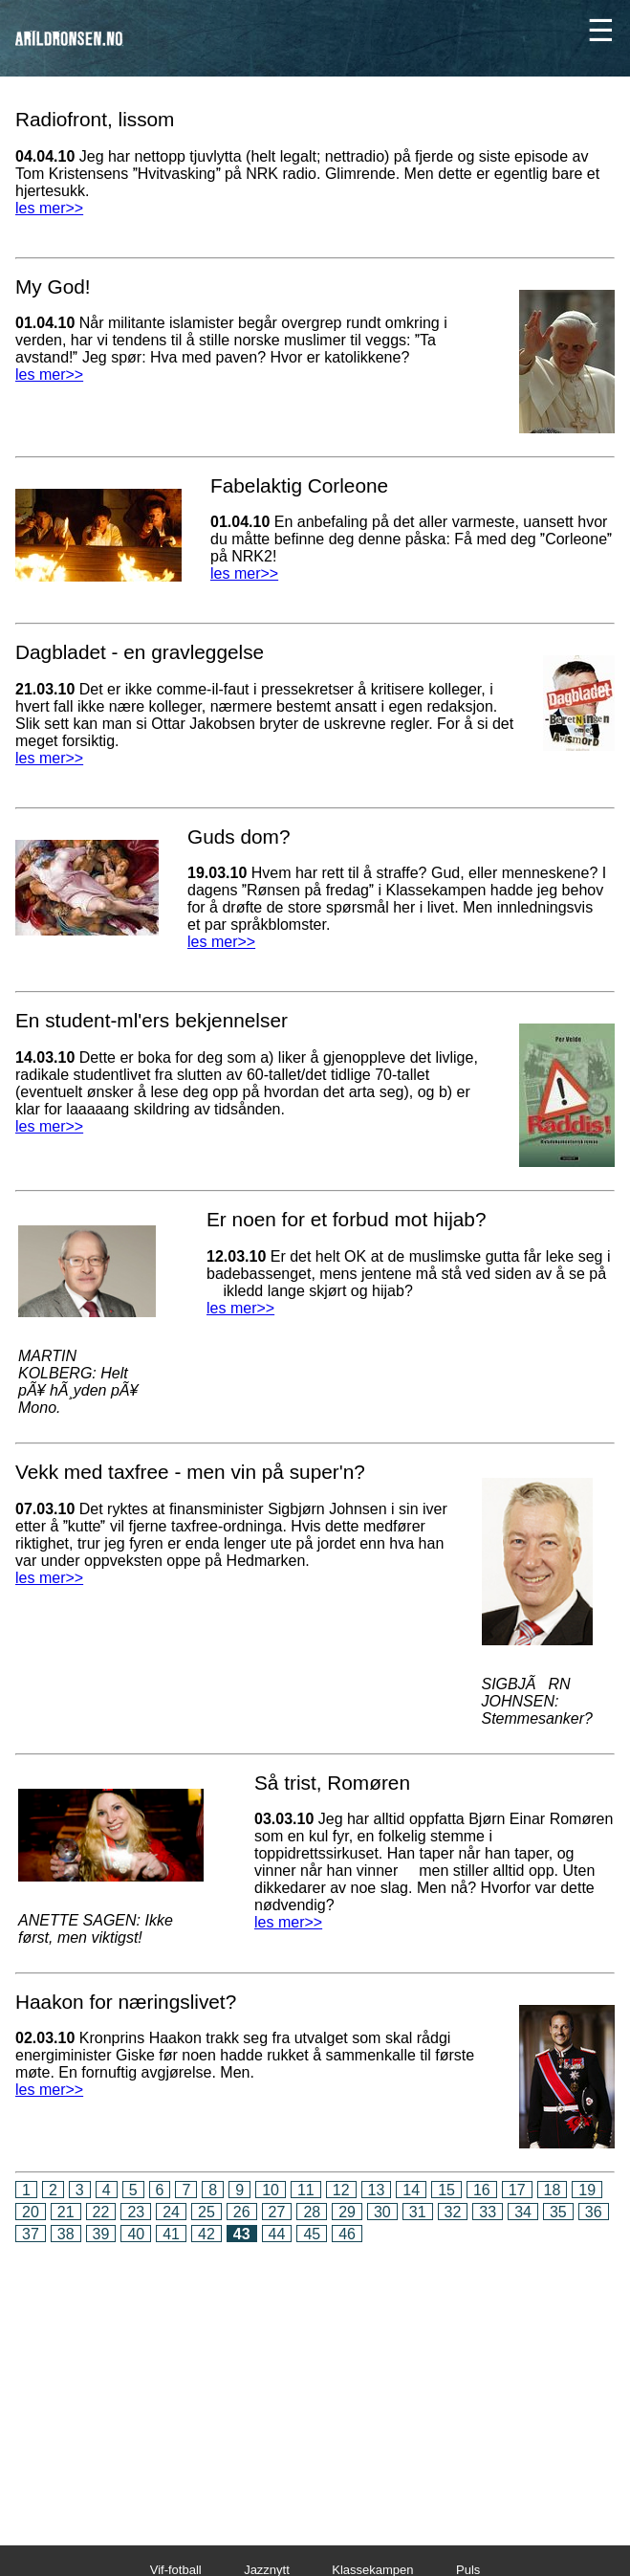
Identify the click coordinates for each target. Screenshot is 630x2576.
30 (382, 2212)
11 (306, 2190)
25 (206, 2212)
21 (66, 2212)
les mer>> (49, 208)
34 (523, 2212)
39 (101, 2234)
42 (206, 2234)
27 (277, 2212)
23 (135, 2212)
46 (347, 2234)
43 (241, 2234)
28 (311, 2212)
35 (558, 2212)
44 (277, 2234)
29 (347, 2212)
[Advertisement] (315, 2381)
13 (376, 2190)
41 (171, 2234)
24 (171, 2212)
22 (101, 2212)
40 (135, 2234)
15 (446, 2190)
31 (417, 2212)
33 (487, 2212)
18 (552, 2190)
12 (341, 2190)
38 (66, 2234)
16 (481, 2190)
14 (411, 2190)
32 (453, 2212)
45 (311, 2234)
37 (30, 2234)
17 (517, 2190)
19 (587, 2190)
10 (270, 2190)
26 (241, 2212)
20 (30, 2212)
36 (593, 2212)
